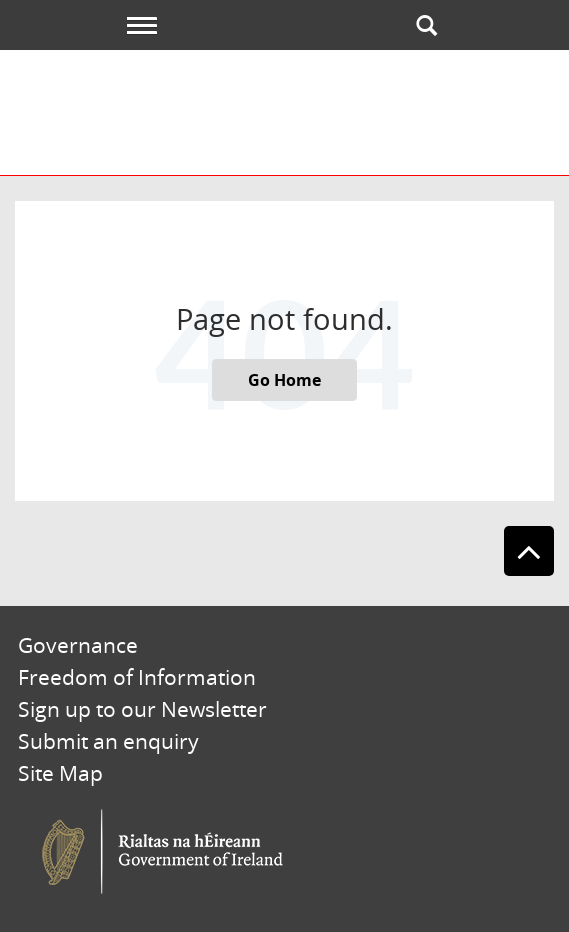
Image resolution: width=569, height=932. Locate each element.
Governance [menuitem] (78, 645)
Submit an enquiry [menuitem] (108, 741)
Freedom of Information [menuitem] (137, 677)
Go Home (284, 380)
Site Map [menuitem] (60, 773)
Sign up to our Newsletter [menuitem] (142, 709)
